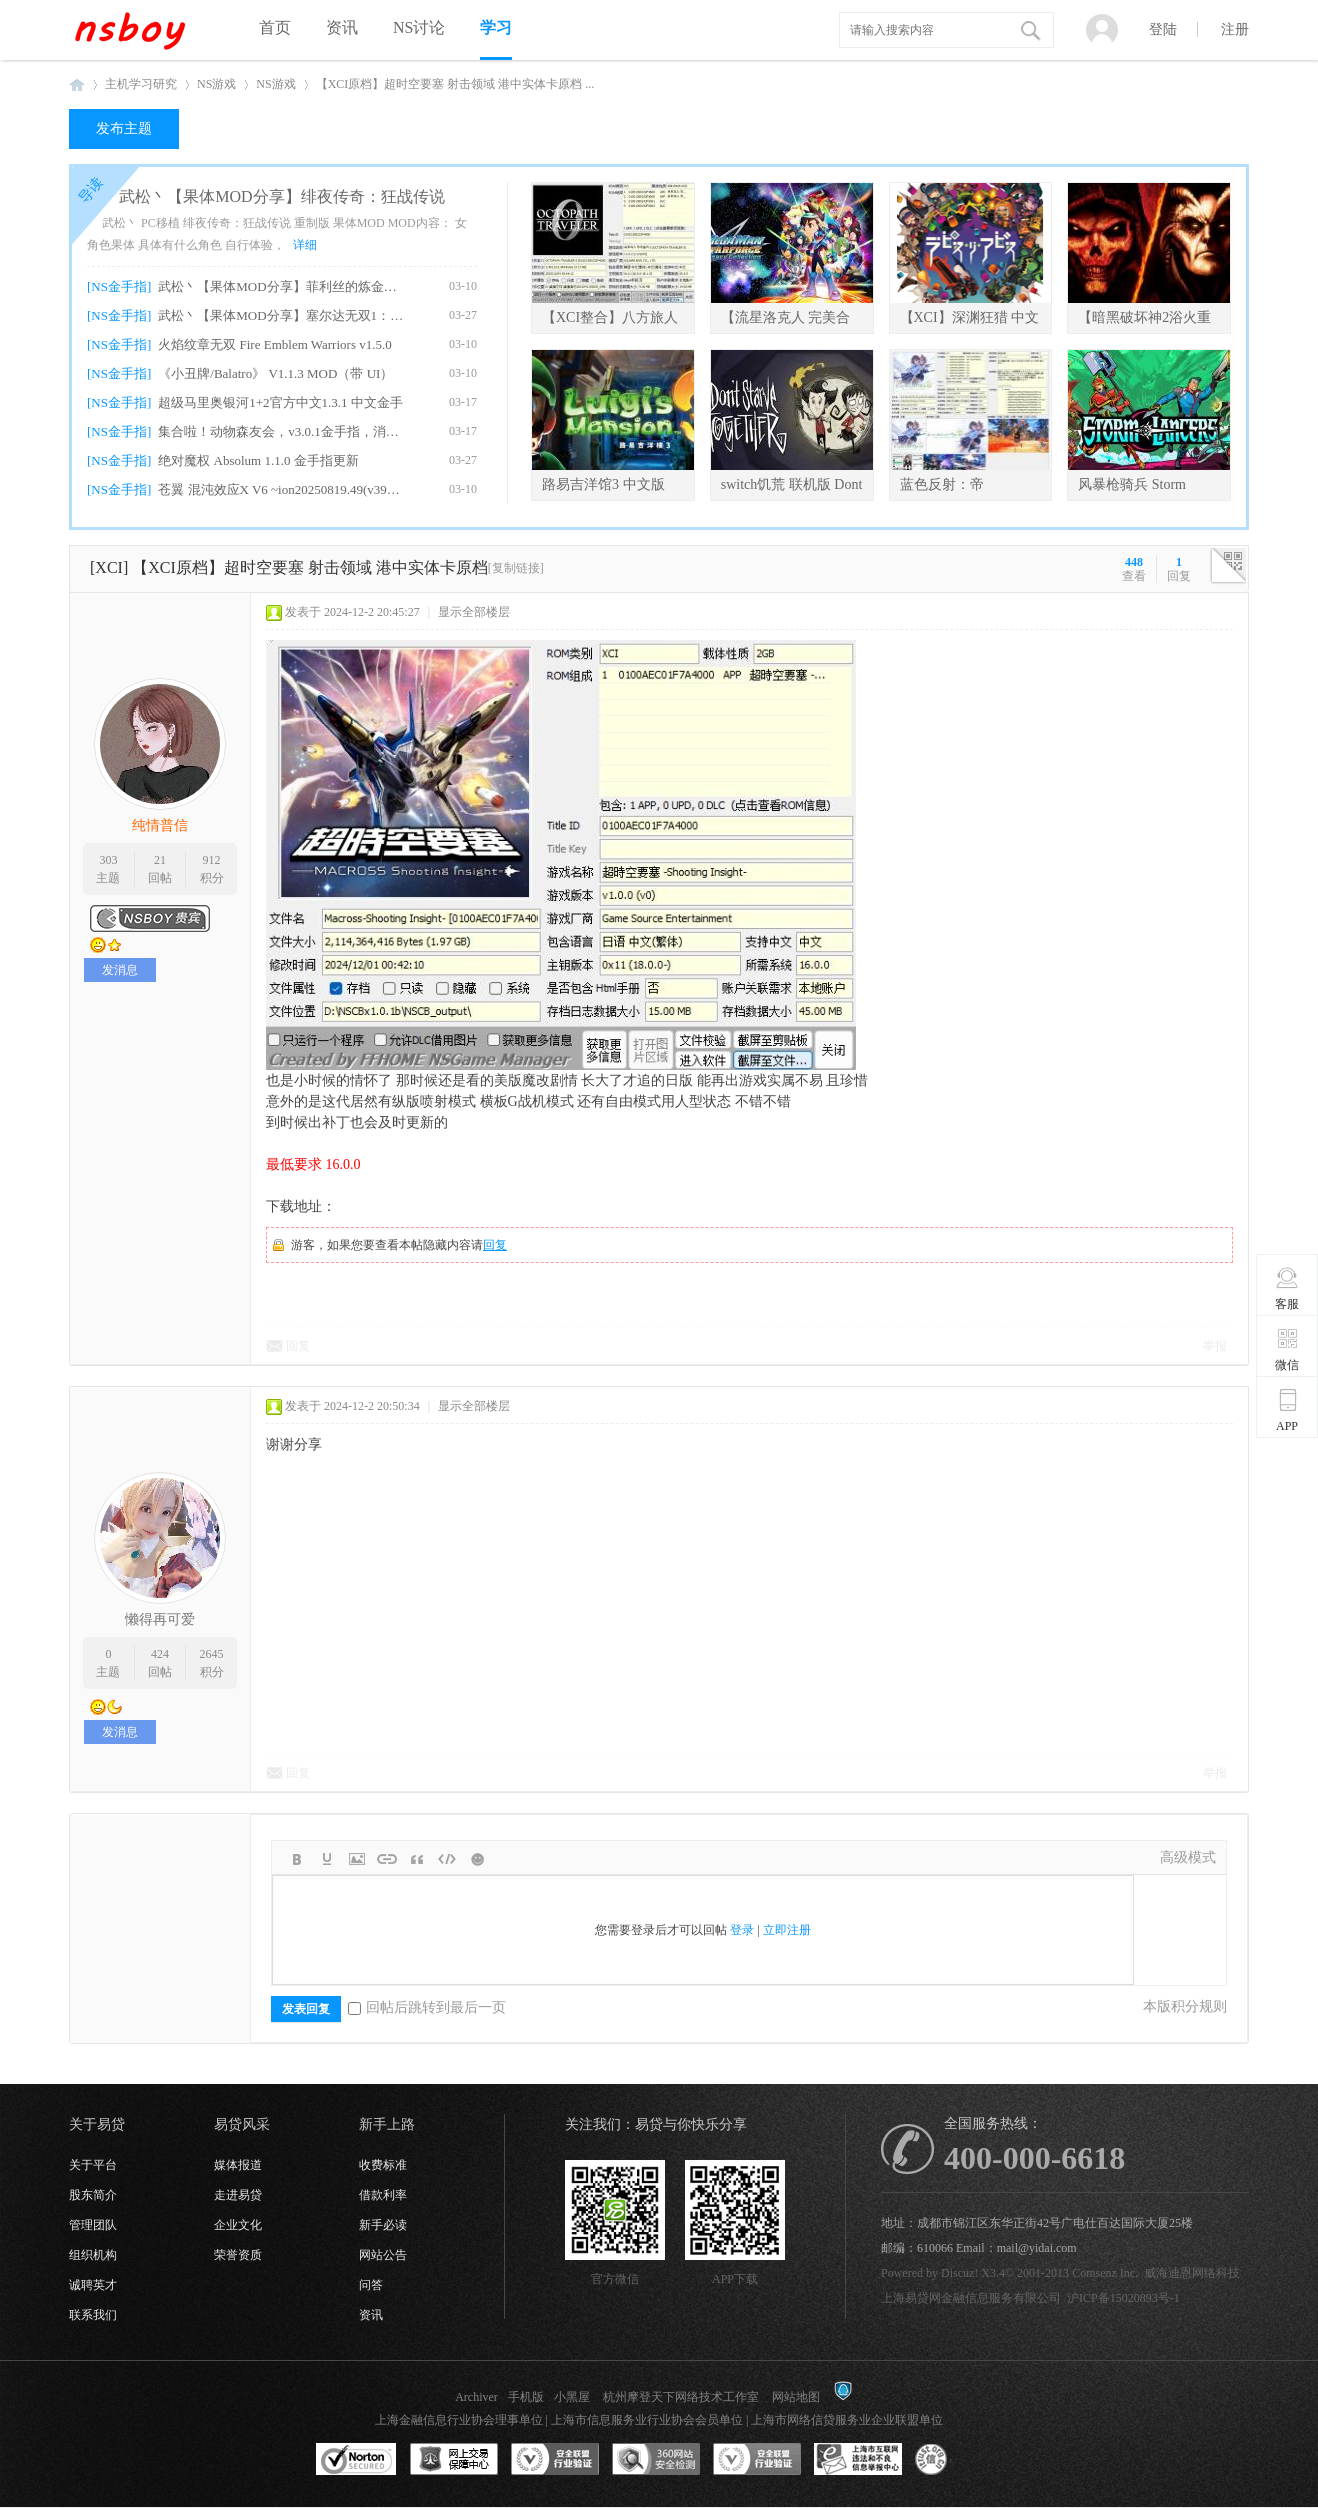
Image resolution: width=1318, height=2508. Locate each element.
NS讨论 (419, 27)
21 (160, 860)
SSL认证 (356, 2460)
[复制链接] (516, 568)
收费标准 (383, 2165)
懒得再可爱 (160, 1619)
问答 (371, 2285)
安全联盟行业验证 (555, 2460)
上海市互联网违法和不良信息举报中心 (858, 2460)
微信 (1287, 1349)
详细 (305, 245)
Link (387, 1859)
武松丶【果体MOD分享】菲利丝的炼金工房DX (280, 286)
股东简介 (93, 2195)
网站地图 (796, 2397)
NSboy (77, 84)
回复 (495, 1245)
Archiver (476, 2397)
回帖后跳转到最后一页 (427, 2007)
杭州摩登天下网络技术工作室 (681, 2397)
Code (447, 1859)
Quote (417, 1859)
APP (1287, 1410)
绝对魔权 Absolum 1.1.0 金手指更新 (258, 460)
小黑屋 (572, 2397)
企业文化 (238, 2225)
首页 (275, 27)
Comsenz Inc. (1105, 2273)
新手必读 (383, 2225)
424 (160, 1654)
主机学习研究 (141, 84)
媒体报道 (238, 2165)
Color (327, 1859)
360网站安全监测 (656, 2460)
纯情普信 (160, 825)
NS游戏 (216, 84)
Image (357, 1859)
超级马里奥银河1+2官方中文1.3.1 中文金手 (280, 402)
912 (212, 860)
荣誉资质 (238, 2255)
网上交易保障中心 (454, 2460)
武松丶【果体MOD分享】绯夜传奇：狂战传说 (281, 196)
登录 (742, 1930)
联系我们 (93, 2315)
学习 (496, 27)
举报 (1215, 1346)
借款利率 (383, 2195)
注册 (1235, 29)
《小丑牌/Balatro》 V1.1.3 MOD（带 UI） (275, 373)
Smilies (477, 1859)
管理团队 (93, 2225)
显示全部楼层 (474, 612)
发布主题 (124, 128)
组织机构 (93, 2255)
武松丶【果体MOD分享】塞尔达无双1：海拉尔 (280, 315)
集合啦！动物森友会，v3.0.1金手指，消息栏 (280, 431)
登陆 (1163, 29)
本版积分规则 (1185, 2006)
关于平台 (93, 2165)
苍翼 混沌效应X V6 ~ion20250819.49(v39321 (280, 489)
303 (108, 860)
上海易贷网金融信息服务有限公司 (971, 2298)
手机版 (526, 2397)
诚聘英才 (93, 2285)
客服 (1287, 1288)
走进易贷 (238, 2195)
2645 (212, 1654)
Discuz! (959, 2273)
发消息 (120, 970)
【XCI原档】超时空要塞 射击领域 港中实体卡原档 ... (455, 84)
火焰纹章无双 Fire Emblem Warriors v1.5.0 (274, 344)
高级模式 (1188, 1857)
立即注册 (787, 1930)
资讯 (342, 27)
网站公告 (383, 2255)
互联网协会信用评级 (959, 2460)
